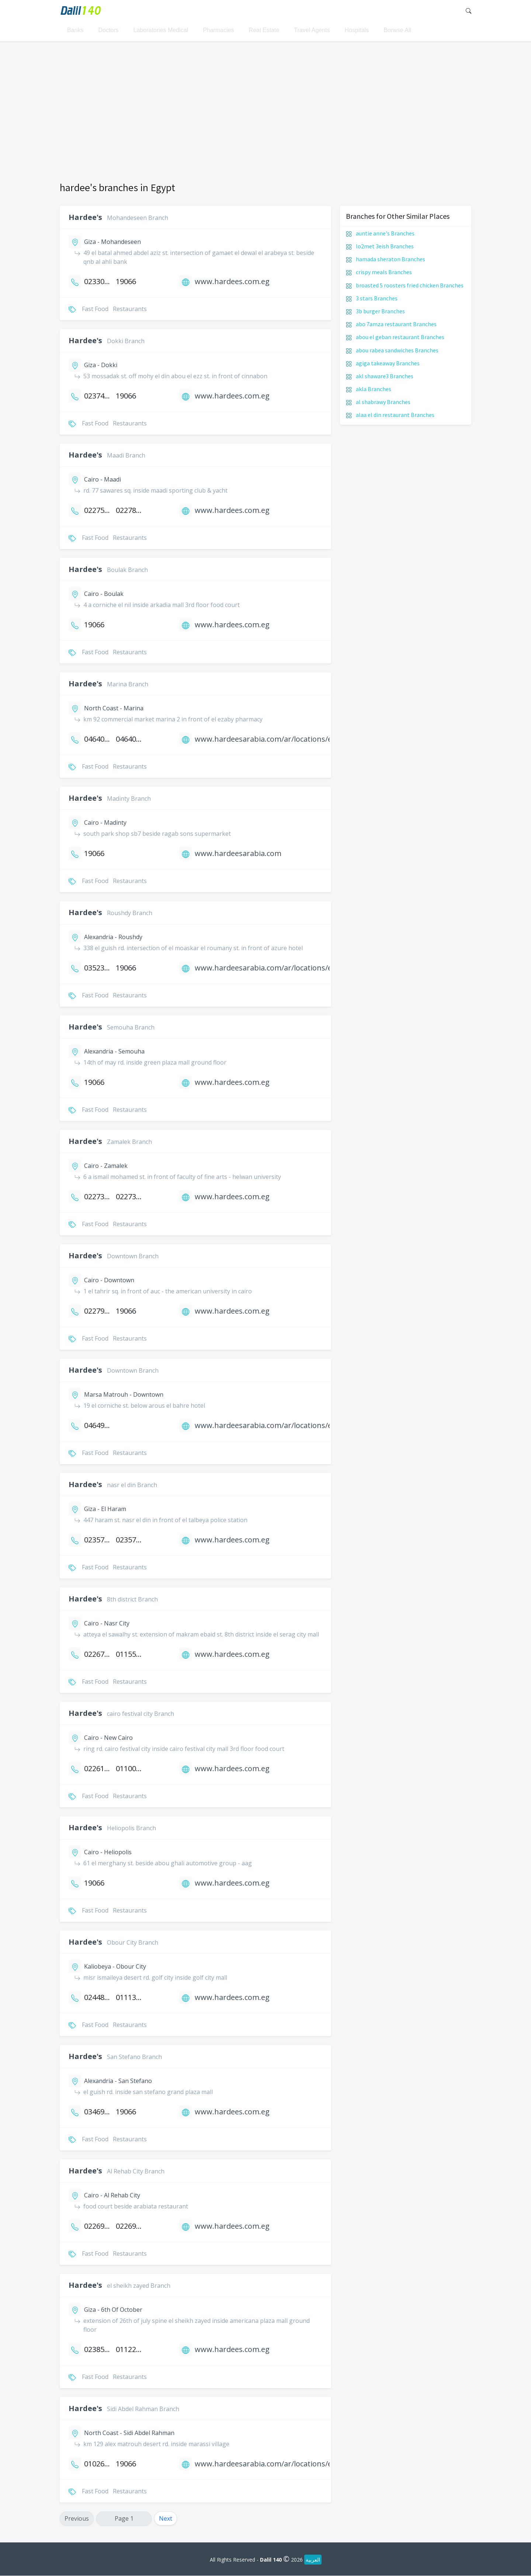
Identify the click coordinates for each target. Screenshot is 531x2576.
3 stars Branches (377, 298)
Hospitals (357, 31)
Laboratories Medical (160, 31)
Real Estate (264, 31)
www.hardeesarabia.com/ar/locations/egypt (271, 739)
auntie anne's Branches (385, 233)
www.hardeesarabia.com (238, 854)
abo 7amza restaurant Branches (396, 324)
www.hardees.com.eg (232, 282)
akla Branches (373, 389)
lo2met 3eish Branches (385, 246)
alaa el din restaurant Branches (395, 415)
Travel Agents (312, 31)
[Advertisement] (265, 115)
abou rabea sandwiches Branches (397, 350)
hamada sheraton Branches (390, 259)
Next (165, 2519)
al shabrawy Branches (383, 402)
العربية (313, 2559)
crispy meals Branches (384, 272)
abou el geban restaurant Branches (400, 337)
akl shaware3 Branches (384, 376)
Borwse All (397, 31)
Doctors (108, 31)
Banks (75, 31)
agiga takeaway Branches (388, 363)
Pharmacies (218, 31)
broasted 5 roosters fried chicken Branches (410, 285)
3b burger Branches (380, 311)
